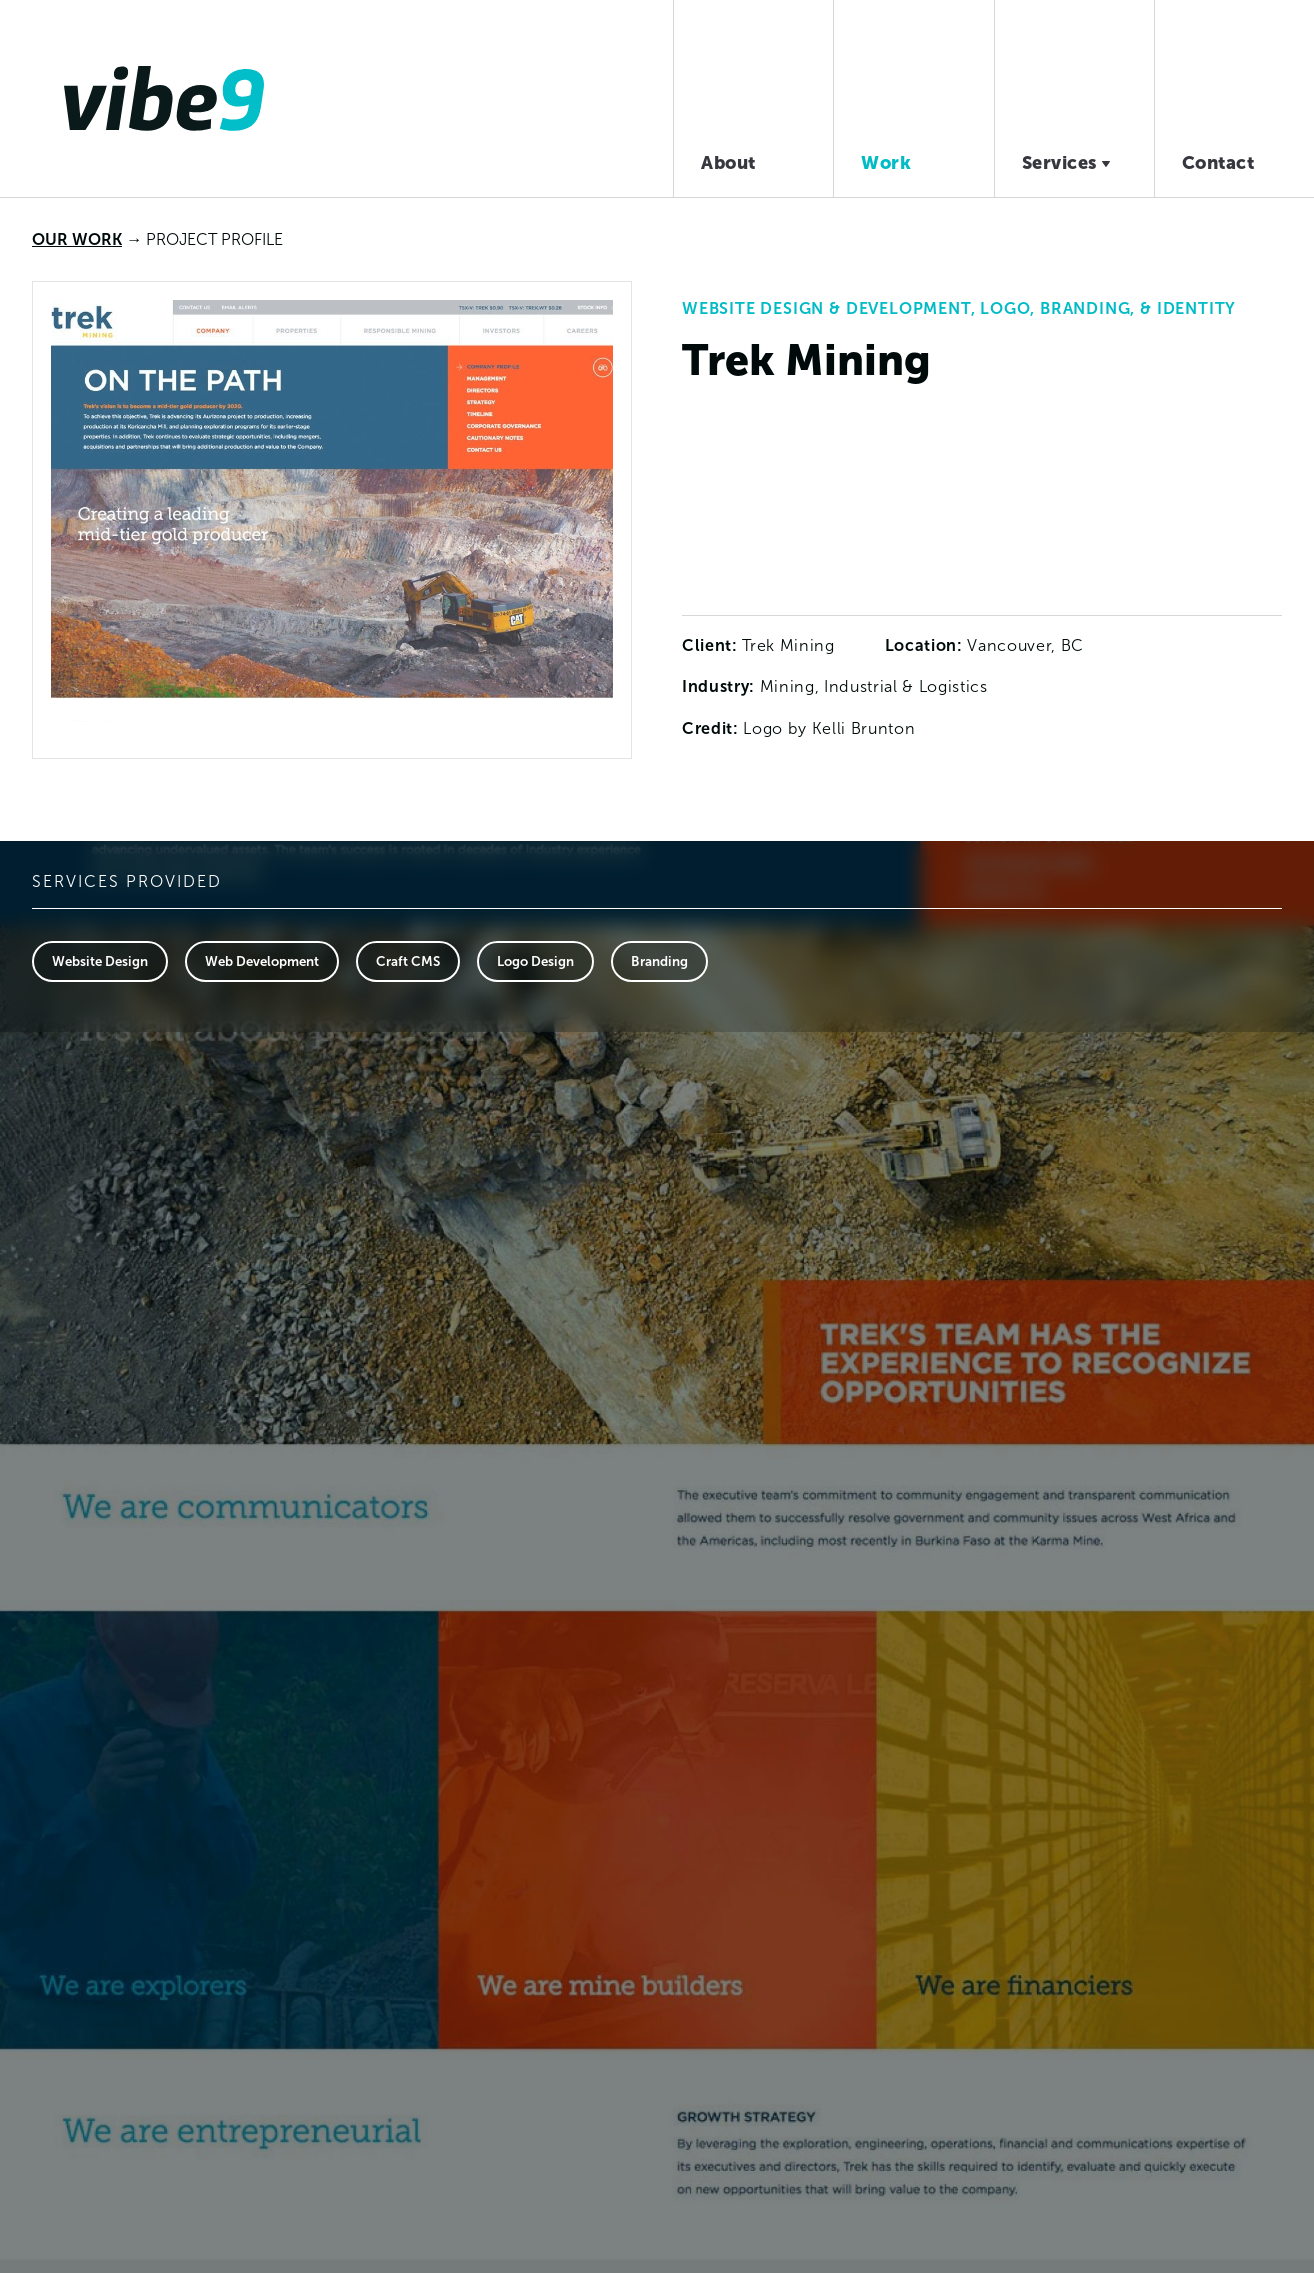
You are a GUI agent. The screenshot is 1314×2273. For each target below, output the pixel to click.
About (728, 162)
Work (886, 162)
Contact (1218, 162)
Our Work (77, 239)
